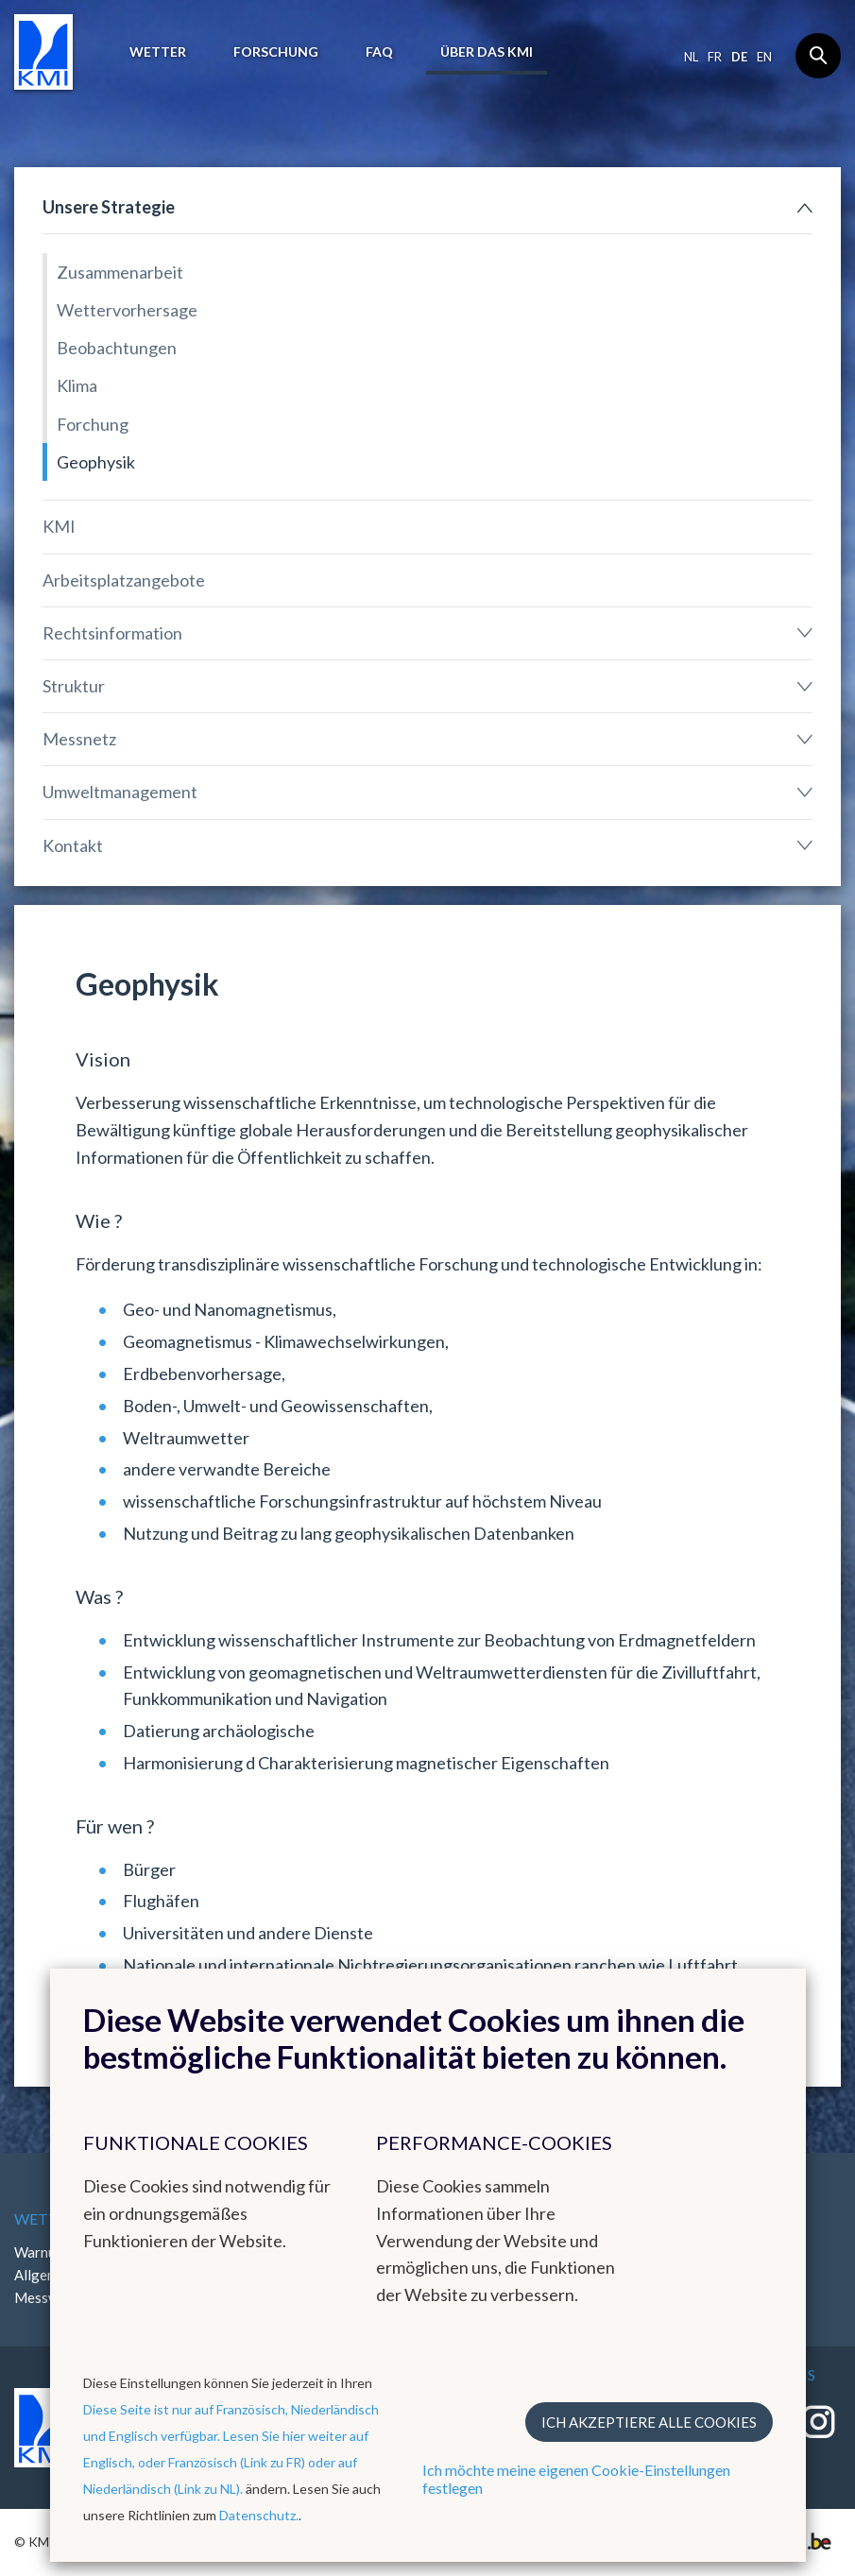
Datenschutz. (259, 2515)
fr (715, 56)
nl (691, 56)
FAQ (379, 51)
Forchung (92, 424)
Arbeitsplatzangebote (124, 580)
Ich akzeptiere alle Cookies (649, 2422)
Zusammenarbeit (120, 272)
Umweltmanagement (120, 791)
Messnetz (79, 738)
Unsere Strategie (109, 206)
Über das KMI (486, 51)
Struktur (74, 685)
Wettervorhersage (127, 309)
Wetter (157, 51)
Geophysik (96, 462)
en (764, 56)
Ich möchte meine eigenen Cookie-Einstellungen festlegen (576, 2479)
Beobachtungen (117, 347)
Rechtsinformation (112, 633)
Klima (77, 385)
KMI (59, 526)
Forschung (275, 51)
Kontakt (73, 845)
